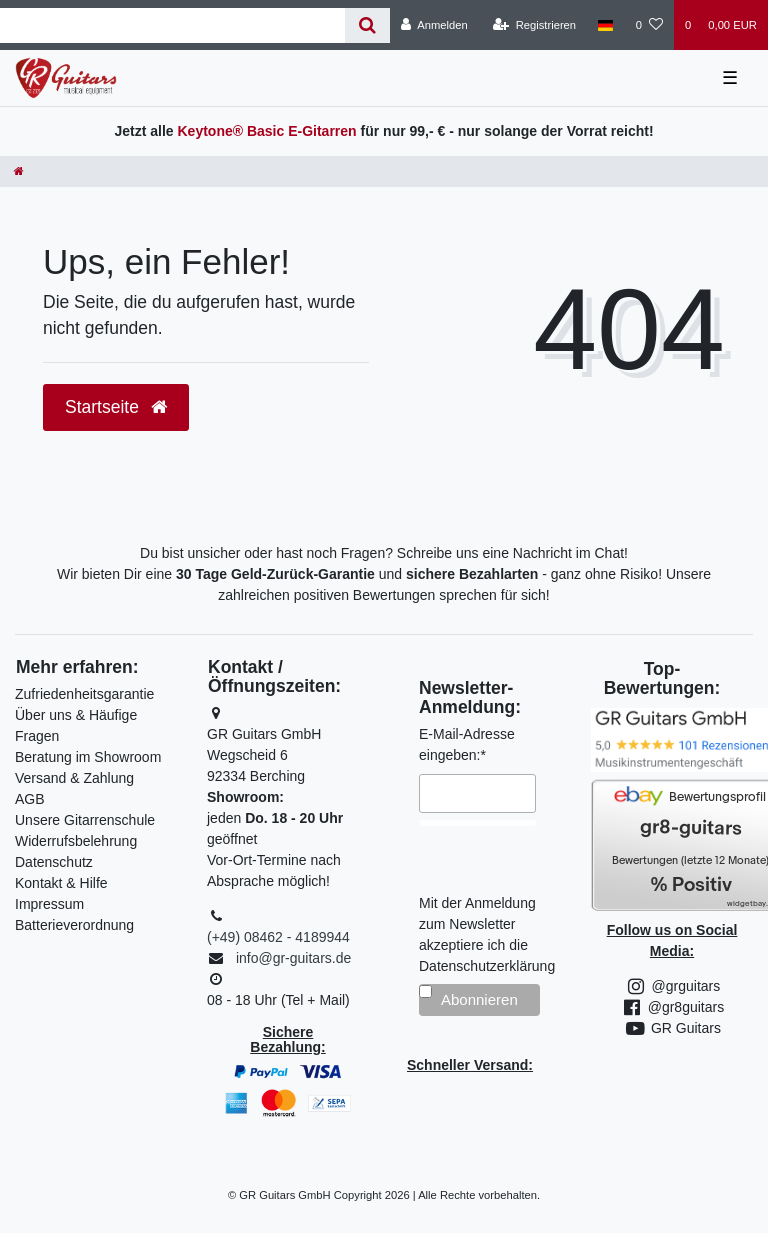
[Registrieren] (534, 25)
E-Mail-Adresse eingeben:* (467, 744)
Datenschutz (54, 862)
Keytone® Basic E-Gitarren (266, 131)
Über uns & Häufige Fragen (76, 725)
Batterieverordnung (74, 925)
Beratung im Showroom (88, 757)
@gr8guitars (672, 1007)
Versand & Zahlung (74, 778)
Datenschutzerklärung (487, 966)
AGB (30, 799)
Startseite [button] (116, 407)
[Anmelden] (434, 25)
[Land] (605, 25)
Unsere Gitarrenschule (85, 820)
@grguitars (672, 986)
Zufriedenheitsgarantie (84, 694)
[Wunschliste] (649, 25)
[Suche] (367, 25)
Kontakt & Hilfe (61, 883)
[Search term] (172, 25)
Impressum (49, 904)
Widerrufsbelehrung (76, 841)
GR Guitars (672, 1028)
